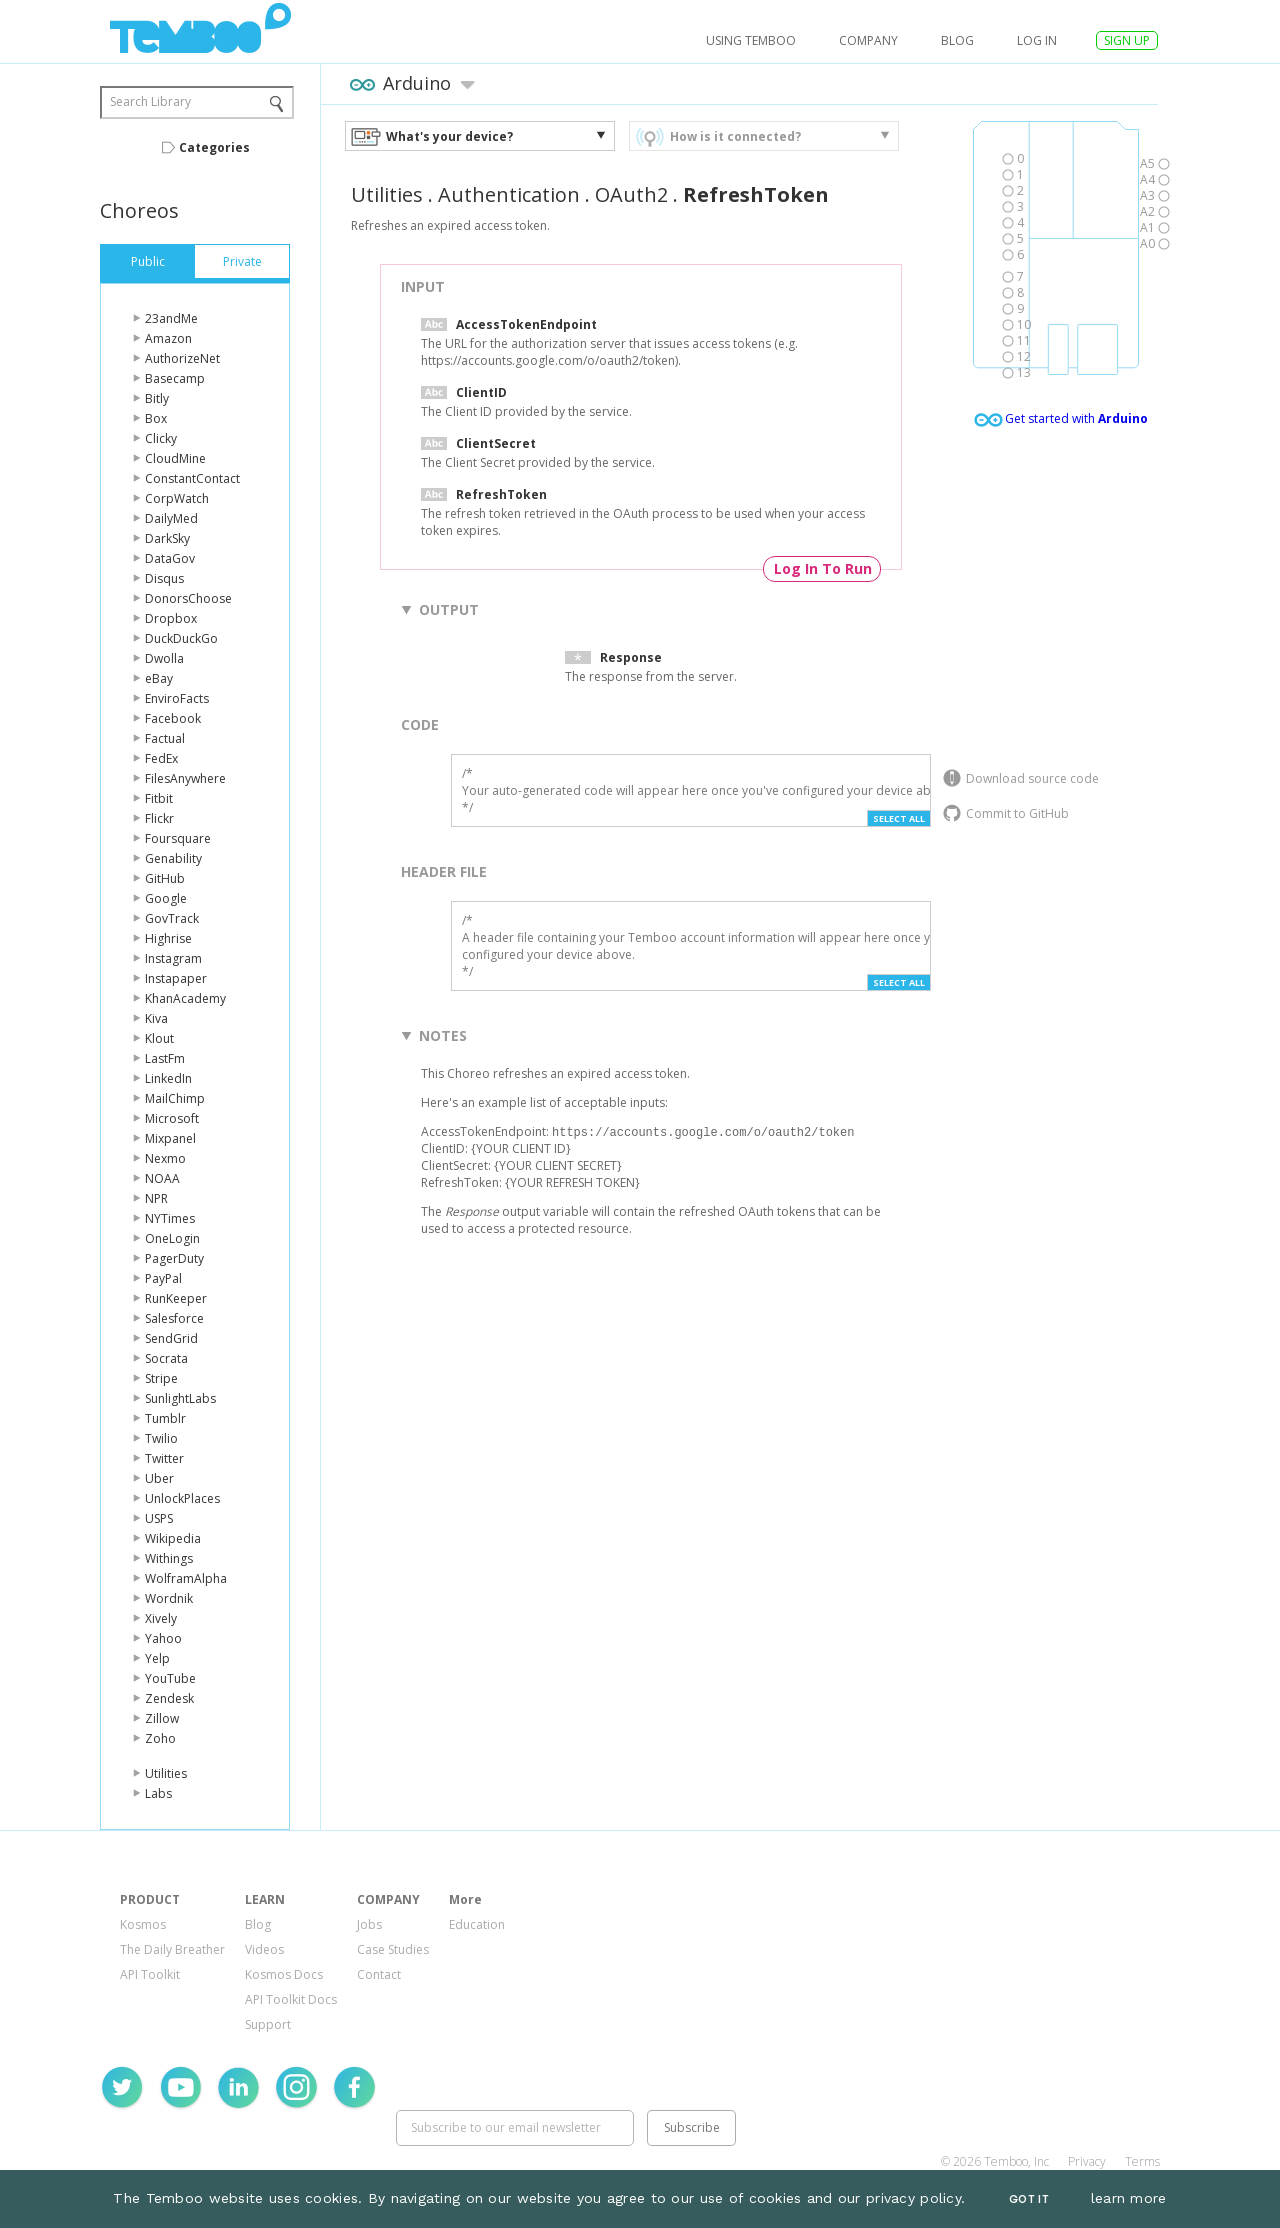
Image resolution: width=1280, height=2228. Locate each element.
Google (166, 898)
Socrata (166, 1358)
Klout (159, 1038)
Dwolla (164, 658)
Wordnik (169, 1598)
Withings (169, 1558)
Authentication (509, 194)
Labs (158, 1793)
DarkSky (167, 538)
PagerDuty (174, 1258)
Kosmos (143, 1924)
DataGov (170, 558)
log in (1037, 40)
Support (268, 2024)
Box (156, 418)
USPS (159, 1518)
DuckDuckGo (181, 638)
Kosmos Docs (284, 1974)
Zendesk (169, 1698)
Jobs (369, 1924)
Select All (899, 818)
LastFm (165, 1058)
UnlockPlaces (182, 1498)
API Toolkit (150, 1974)
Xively (161, 1618)
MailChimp (175, 1098)
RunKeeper (176, 1298)
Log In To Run (823, 568)
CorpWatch (177, 498)
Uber (159, 1478)
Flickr (159, 818)
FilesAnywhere (185, 778)
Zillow (162, 1718)
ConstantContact (192, 478)
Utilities (166, 1773)
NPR (156, 1198)
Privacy (1087, 2161)
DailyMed (171, 518)
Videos (264, 1949)
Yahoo (163, 1638)
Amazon (168, 338)
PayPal (163, 1278)
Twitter (164, 1458)
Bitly (157, 398)
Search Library (150, 101)
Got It (1029, 2199)
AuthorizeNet (182, 358)
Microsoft (172, 1118)
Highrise (168, 938)
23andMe (171, 318)
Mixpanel (170, 1138)
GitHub (165, 878)
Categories (214, 147)
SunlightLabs (180, 1398)
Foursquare (178, 838)
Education (477, 1924)
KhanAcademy (185, 998)
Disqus (164, 578)
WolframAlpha (186, 1578)
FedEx (161, 758)
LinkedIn (168, 1078)
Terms (1142, 2161)
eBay (159, 678)
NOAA (162, 1178)
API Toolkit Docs (291, 1999)
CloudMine (175, 458)
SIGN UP (1127, 40)
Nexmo (165, 1158)
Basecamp (175, 378)
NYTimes (170, 1218)
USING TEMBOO (751, 40)
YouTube (170, 1678)
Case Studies (393, 1949)
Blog (957, 40)
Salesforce (174, 1318)
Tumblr (165, 1418)
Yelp (157, 1658)
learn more (1129, 2198)
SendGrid (171, 1338)
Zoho (160, 1738)
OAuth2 (631, 194)
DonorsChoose (188, 598)
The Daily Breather (172, 1949)
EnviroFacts (177, 698)
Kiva (156, 1018)
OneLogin (172, 1238)
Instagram (173, 958)
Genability (173, 858)
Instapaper (176, 978)
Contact (379, 1974)
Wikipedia (173, 1538)
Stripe (161, 1378)
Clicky (161, 438)
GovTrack (172, 918)
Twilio (161, 1438)
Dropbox (171, 618)
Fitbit (159, 798)
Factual (165, 738)
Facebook (173, 718)
